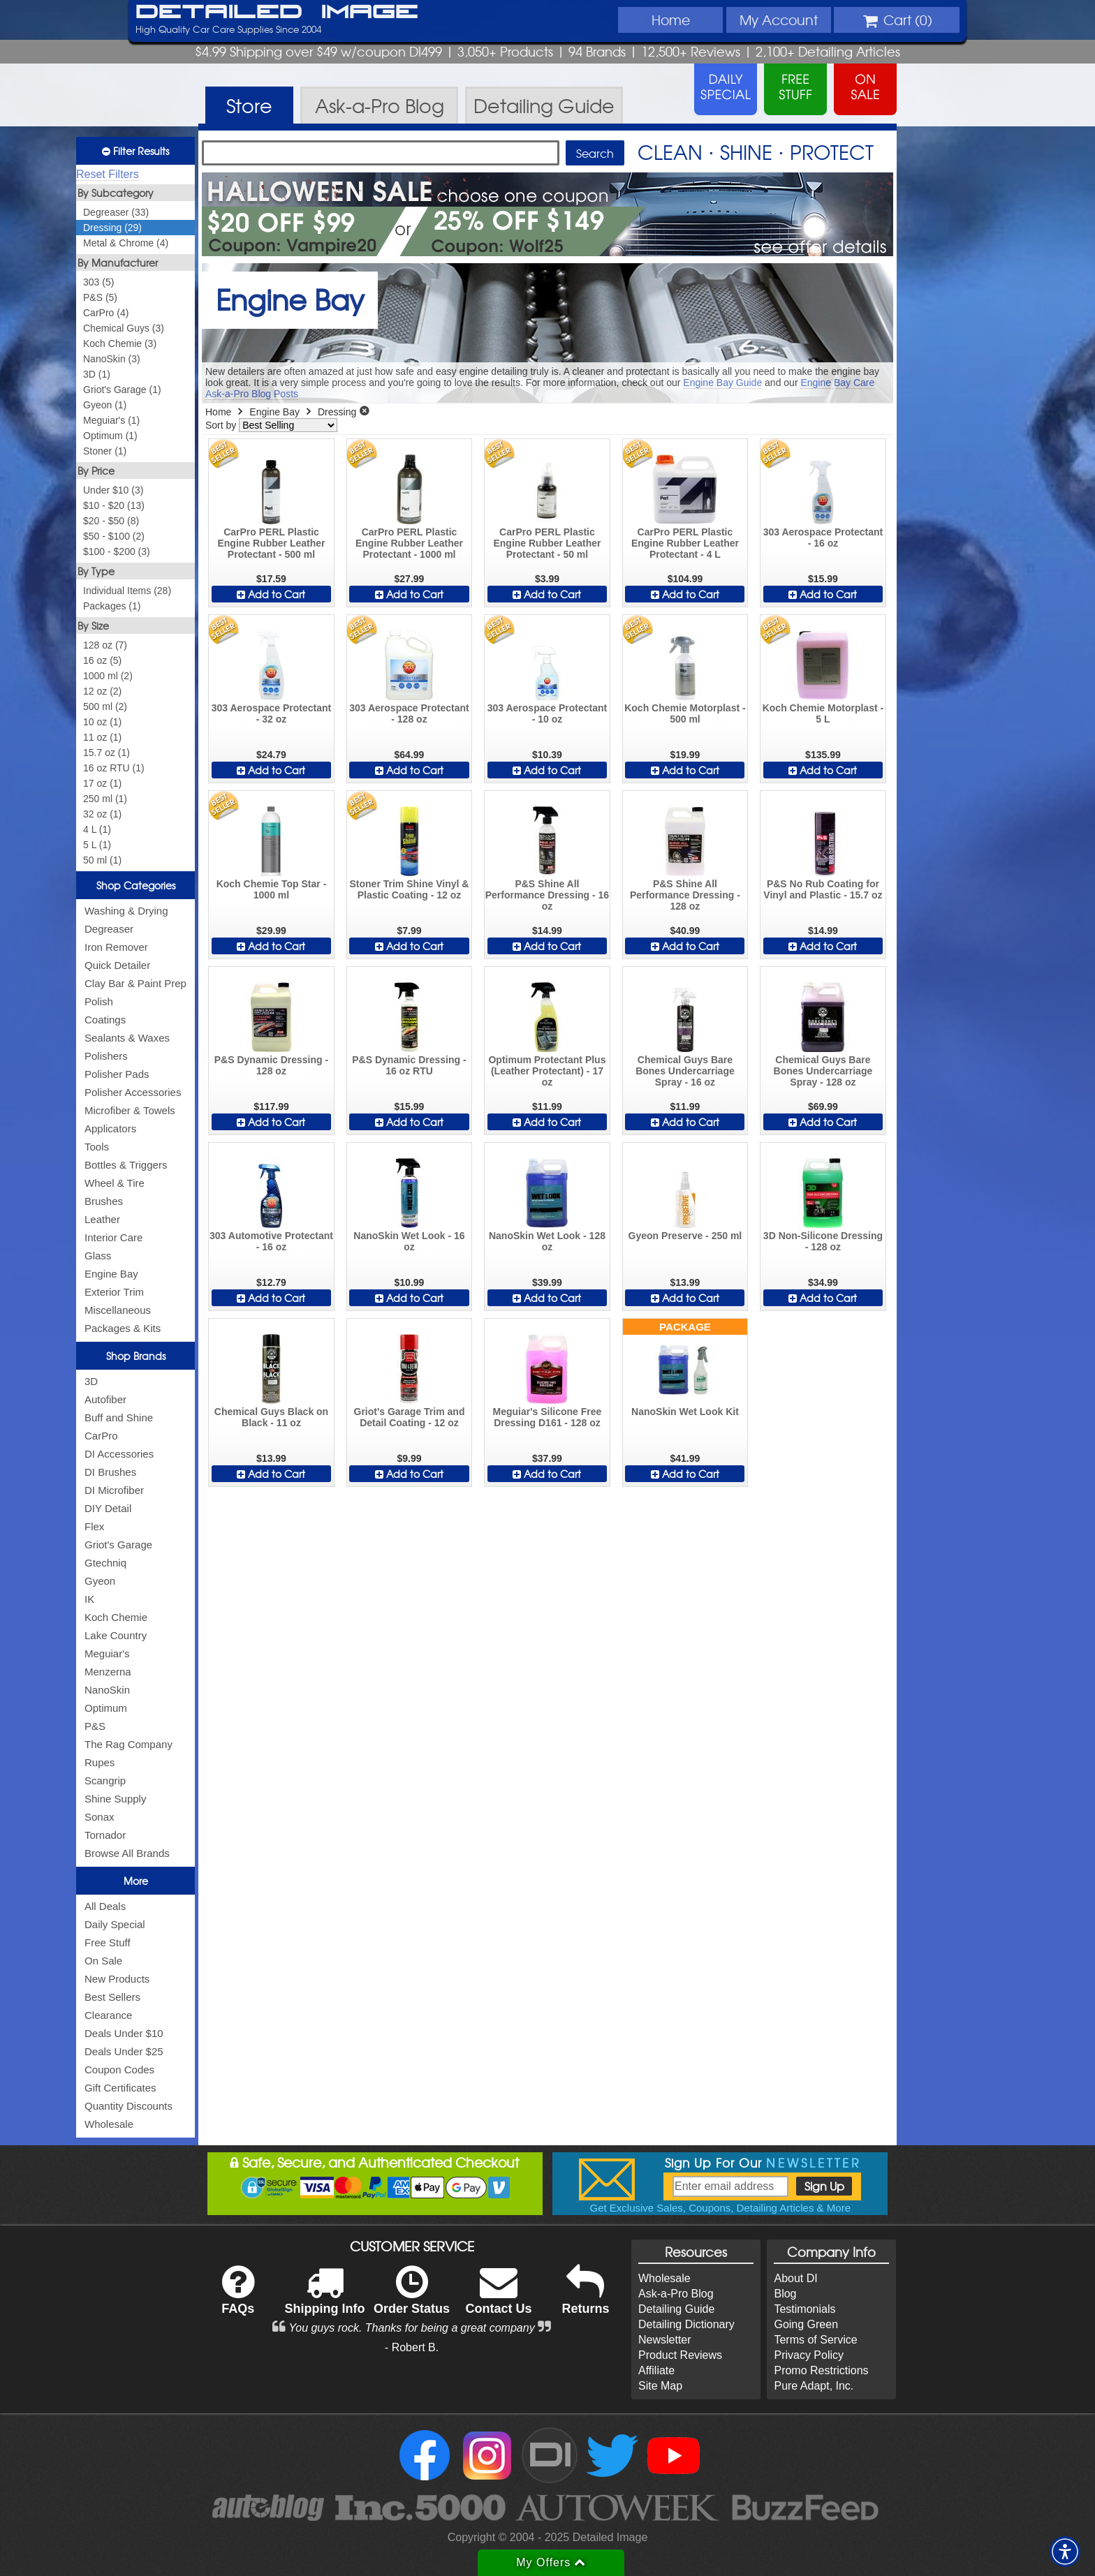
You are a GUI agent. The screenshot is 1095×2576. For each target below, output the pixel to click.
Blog (785, 2294)
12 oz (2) (102, 691)
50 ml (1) (102, 860)
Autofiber (105, 1399)
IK (89, 1599)
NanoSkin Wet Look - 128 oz (547, 1241)
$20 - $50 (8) (111, 520)
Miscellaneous (117, 1310)
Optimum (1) (110, 435)
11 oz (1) (102, 737)
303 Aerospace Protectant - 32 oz (271, 713)
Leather (102, 1219)
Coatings (105, 1020)
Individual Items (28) (127, 590)
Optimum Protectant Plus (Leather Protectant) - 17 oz (546, 1071)
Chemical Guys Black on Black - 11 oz (271, 1417)
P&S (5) (100, 297)
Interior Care (113, 1237)
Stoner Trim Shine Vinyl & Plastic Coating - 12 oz (409, 889)
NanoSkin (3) (111, 358)
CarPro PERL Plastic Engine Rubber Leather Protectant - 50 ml (547, 543)
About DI (795, 2278)
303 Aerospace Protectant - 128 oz (409, 713)
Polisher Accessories (132, 1092)
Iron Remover (116, 947)
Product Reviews (680, 2355)
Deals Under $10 (123, 2033)
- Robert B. (412, 2347)
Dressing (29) (112, 227)
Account (779, 19)
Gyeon (99, 1581)
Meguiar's (107, 1653)
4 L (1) (97, 829)
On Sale (103, 1961)
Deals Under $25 (123, 2051)
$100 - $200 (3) (116, 551)
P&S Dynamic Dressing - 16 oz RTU (409, 1065)
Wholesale (108, 2124)
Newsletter (664, 2340)
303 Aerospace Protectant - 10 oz (547, 713)
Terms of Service (815, 2340)
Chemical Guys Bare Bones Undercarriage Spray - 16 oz (685, 1071)
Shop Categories (135, 885)
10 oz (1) (102, 721)
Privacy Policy (809, 2355)
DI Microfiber (114, 1490)
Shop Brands (136, 1356)
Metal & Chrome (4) (125, 243)
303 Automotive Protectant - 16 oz (271, 1241)
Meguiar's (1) (111, 420)
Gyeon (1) (104, 404)
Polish (98, 1001)
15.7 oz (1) (106, 752)
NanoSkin (107, 1690)
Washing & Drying (126, 911)
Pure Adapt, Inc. (813, 2386)
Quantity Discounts (128, 2106)
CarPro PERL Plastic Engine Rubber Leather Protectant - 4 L (685, 543)
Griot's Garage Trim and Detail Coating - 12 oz (409, 1417)
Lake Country (115, 1635)
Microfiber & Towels (129, 1110)
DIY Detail (107, 1508)
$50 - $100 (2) (114, 536)
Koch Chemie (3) (119, 343)
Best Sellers (112, 1997)
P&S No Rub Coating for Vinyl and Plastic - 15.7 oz (822, 889)
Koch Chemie (115, 1617)
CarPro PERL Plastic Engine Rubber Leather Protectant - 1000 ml (409, 543)
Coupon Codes (119, 2069)
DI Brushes (110, 1472)
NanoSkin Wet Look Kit (685, 1411)
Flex (94, 1526)
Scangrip (105, 1780)
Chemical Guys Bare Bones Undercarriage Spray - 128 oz (823, 1071)
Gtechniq (105, 1563)
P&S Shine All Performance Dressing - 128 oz (685, 895)
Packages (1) (111, 606)
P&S (94, 1726)
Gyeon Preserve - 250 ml (685, 1235)
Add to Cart (271, 594)
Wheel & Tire (114, 1183)
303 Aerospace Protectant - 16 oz (823, 537)
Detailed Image (276, 12)
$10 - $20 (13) (114, 505)
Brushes (103, 1201)
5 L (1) (97, 844)
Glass (97, 1255)
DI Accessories (119, 1454)
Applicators (110, 1128)
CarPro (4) (105, 312)
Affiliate (656, 2370)
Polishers (106, 1056)
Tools (96, 1147)
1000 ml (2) (108, 675)
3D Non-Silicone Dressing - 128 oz (823, 1241)
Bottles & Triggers (125, 1165)
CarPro (101, 1436)
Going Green (806, 2324)
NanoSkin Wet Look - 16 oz (408, 1241)
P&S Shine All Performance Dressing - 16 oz (547, 895)
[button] (1065, 2551)
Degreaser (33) (116, 212)
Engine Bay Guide (722, 382)
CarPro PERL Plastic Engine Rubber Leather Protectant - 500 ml (271, 543)
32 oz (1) (102, 814)
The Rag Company (128, 1744)
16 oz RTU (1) (114, 767)
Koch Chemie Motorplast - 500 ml (684, 713)
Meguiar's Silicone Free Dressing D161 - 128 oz (547, 1417)
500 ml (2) (105, 706)
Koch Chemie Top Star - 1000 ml (271, 889)
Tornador (105, 1835)
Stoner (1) (104, 451)
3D (91, 1381)
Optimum (105, 1708)
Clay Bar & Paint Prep (135, 983)
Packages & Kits (122, 1328)
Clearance (108, 2015)
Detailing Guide (676, 2309)
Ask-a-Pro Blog (676, 2294)
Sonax (99, 1817)
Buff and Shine (118, 1417)
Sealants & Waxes (127, 1038)
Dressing (337, 411)
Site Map (660, 2386)
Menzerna (107, 1672)
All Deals (105, 1906)
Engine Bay (111, 1274)
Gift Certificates (120, 2088)
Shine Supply (115, 1799)
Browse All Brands (127, 1853)
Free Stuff (107, 1942)
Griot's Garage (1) (122, 389)
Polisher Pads (116, 1074)
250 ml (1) (105, 798)
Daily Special (114, 1924)
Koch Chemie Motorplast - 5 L (823, 713)
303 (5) (98, 282)
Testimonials (804, 2309)
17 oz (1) (102, 783)
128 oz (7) (105, 645)
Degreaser (108, 929)
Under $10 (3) (113, 490)
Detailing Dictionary (686, 2324)
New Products (116, 1979)
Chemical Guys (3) (123, 328)
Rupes (99, 1762)
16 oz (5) (102, 660)
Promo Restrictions (821, 2370)
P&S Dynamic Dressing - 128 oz (271, 1065)
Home (671, 19)
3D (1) (96, 374)
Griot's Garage (118, 1544)
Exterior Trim (114, 1292)
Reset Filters (107, 174)
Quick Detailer (117, 965)
